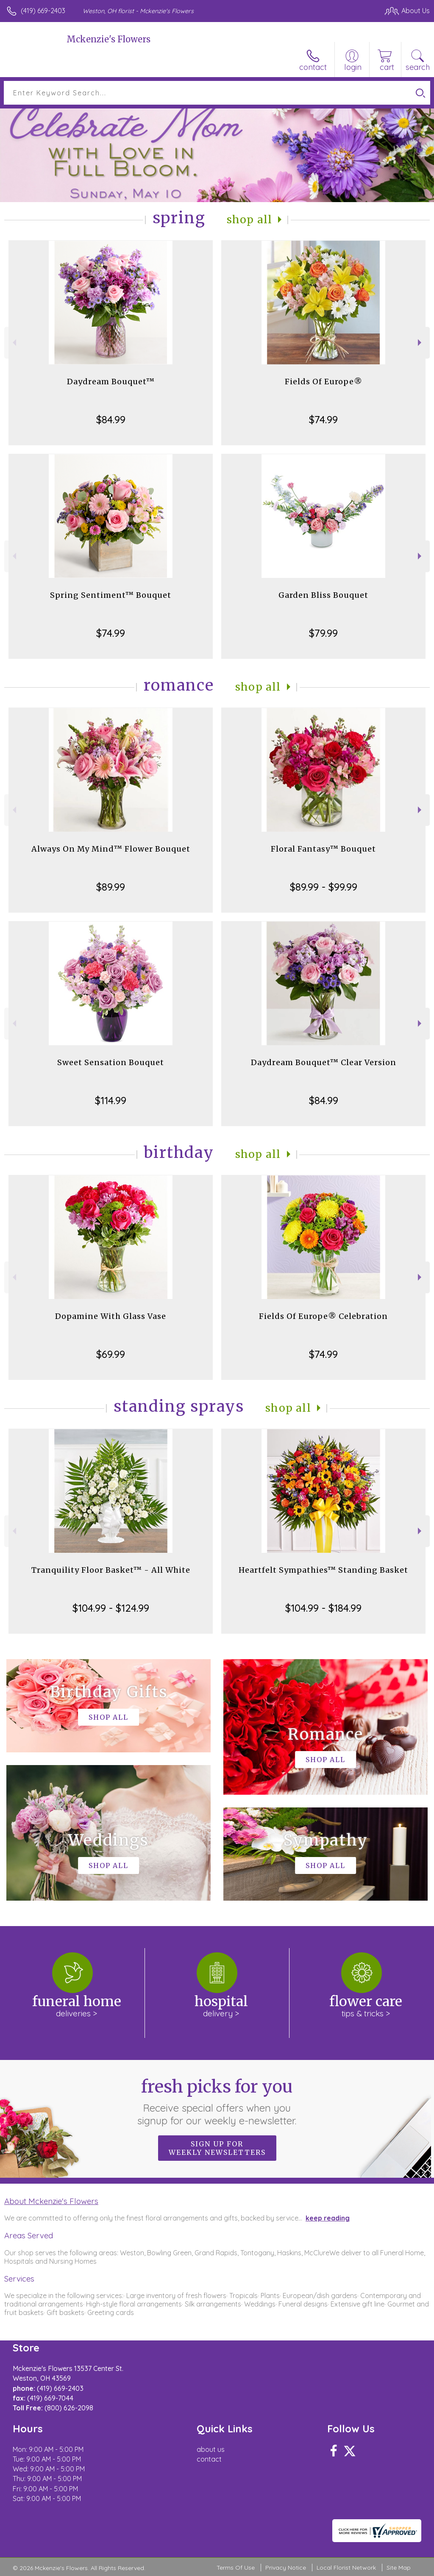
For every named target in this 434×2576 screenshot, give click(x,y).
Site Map (399, 2567)
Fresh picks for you (217, 2101)
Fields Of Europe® (323, 381)
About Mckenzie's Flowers (51, 2201)
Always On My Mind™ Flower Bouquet (110, 849)
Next (421, 342)
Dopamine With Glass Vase (110, 1316)
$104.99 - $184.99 (323, 1608)
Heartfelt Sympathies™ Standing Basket (323, 1570)
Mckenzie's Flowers (108, 39)
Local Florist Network (346, 2567)
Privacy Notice (285, 2567)
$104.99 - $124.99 (110, 1608)
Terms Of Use (236, 2567)
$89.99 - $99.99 (323, 886)
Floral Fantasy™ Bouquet (323, 849)
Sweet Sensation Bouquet (110, 1062)
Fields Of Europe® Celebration (323, 1316)
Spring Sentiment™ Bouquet (110, 595)
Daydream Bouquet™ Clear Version (323, 1062)
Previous (13, 342)
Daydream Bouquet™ (111, 381)
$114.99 (110, 1100)
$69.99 (110, 1354)
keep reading (328, 2218)
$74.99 (323, 419)
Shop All (250, 219)
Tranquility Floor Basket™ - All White (110, 1570)
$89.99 (110, 886)
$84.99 (110, 419)
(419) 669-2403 (43, 10)
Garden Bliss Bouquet (323, 595)
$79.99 (323, 633)
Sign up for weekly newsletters (217, 2148)
